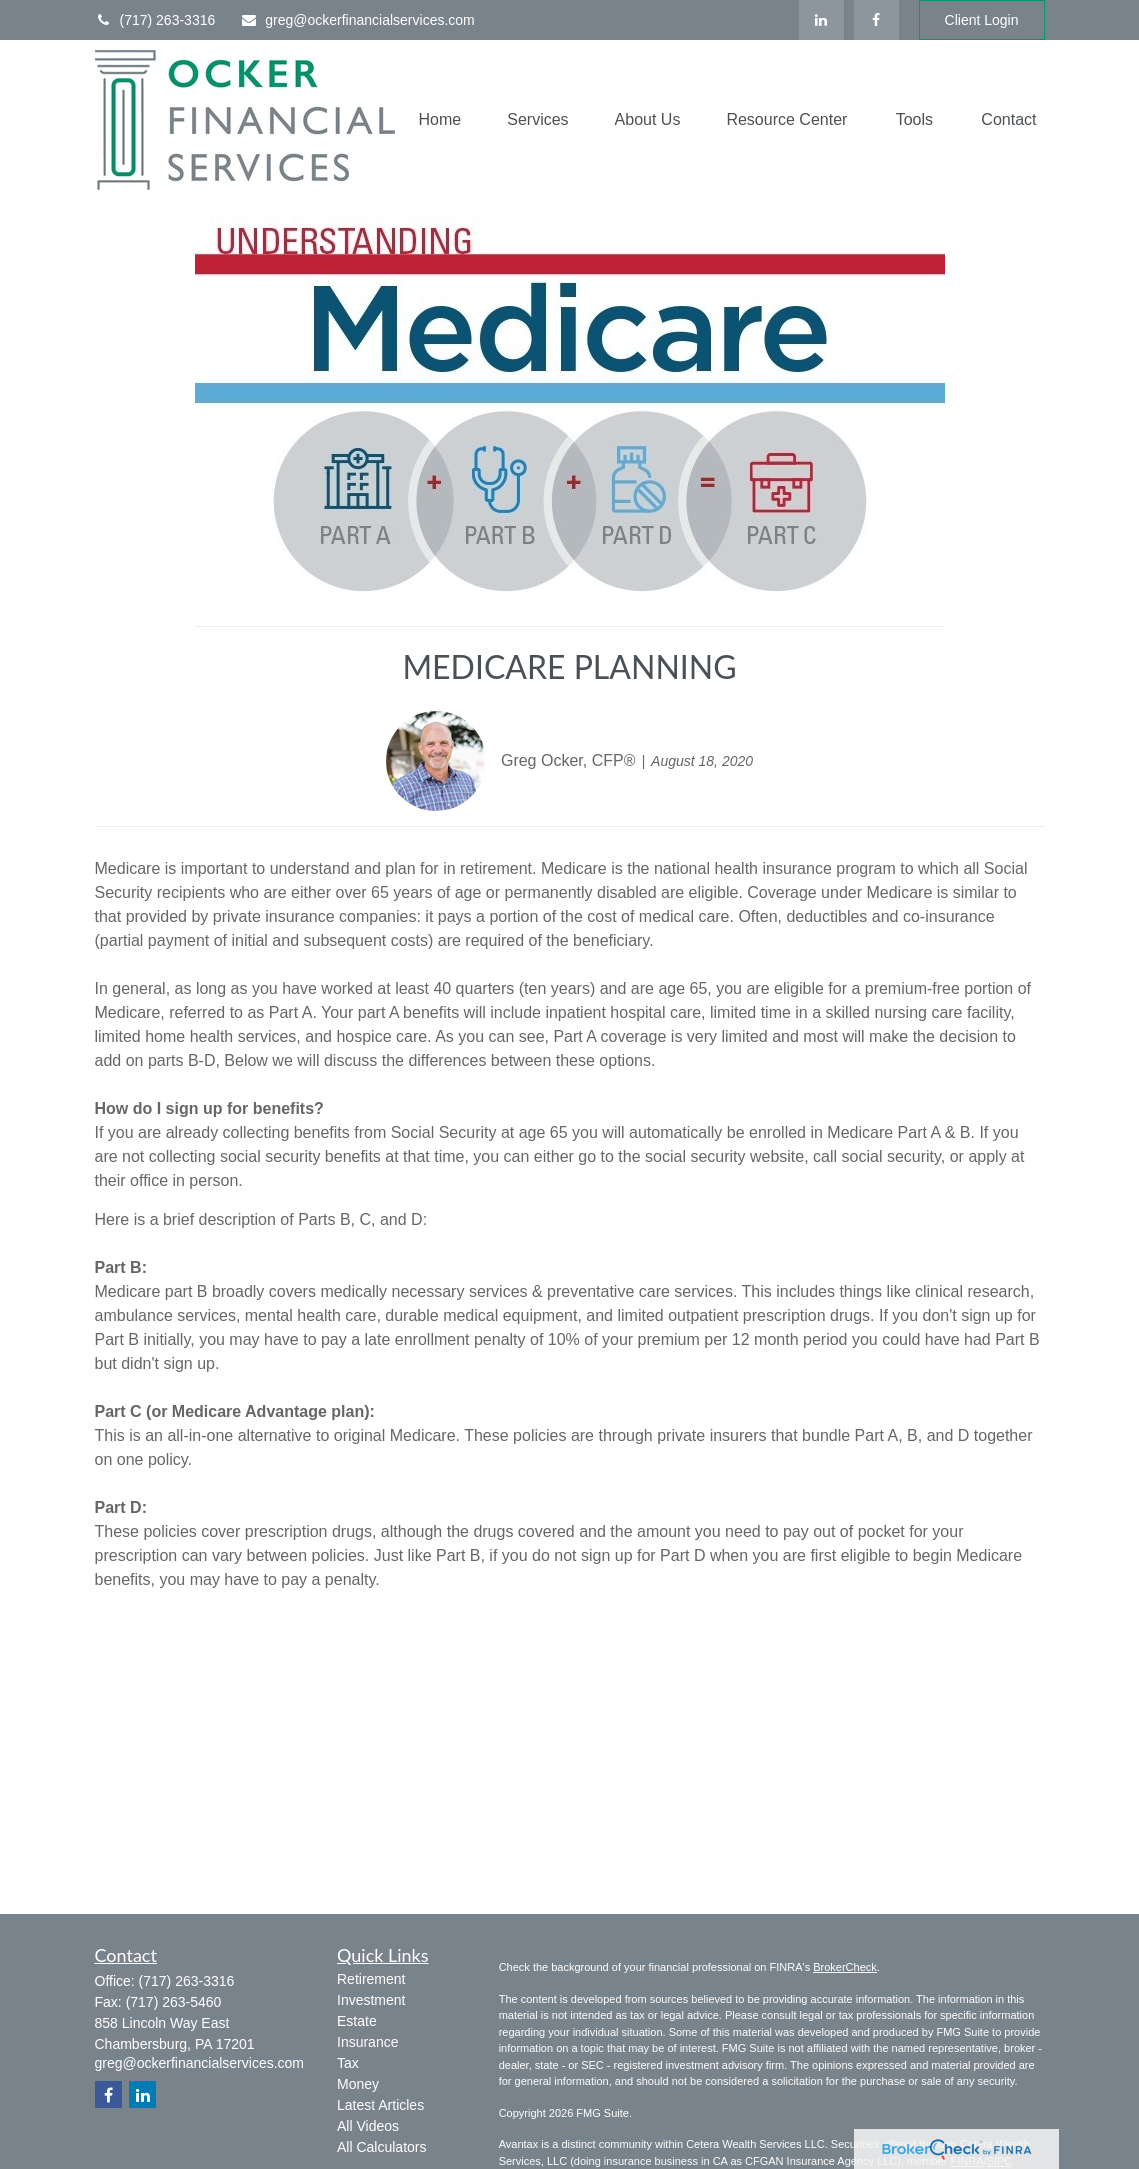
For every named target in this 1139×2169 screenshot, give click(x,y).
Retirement (371, 1979)
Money (358, 2084)
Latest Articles (380, 2105)
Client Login (982, 20)
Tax (348, 2063)
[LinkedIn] (821, 20)
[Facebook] (876, 20)
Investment (371, 2000)
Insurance (367, 2042)
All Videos (368, 2126)
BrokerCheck (845, 1967)
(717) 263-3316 (155, 20)
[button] (440, 120)
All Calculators (381, 2147)
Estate (357, 2021)
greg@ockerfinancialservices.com (357, 20)
